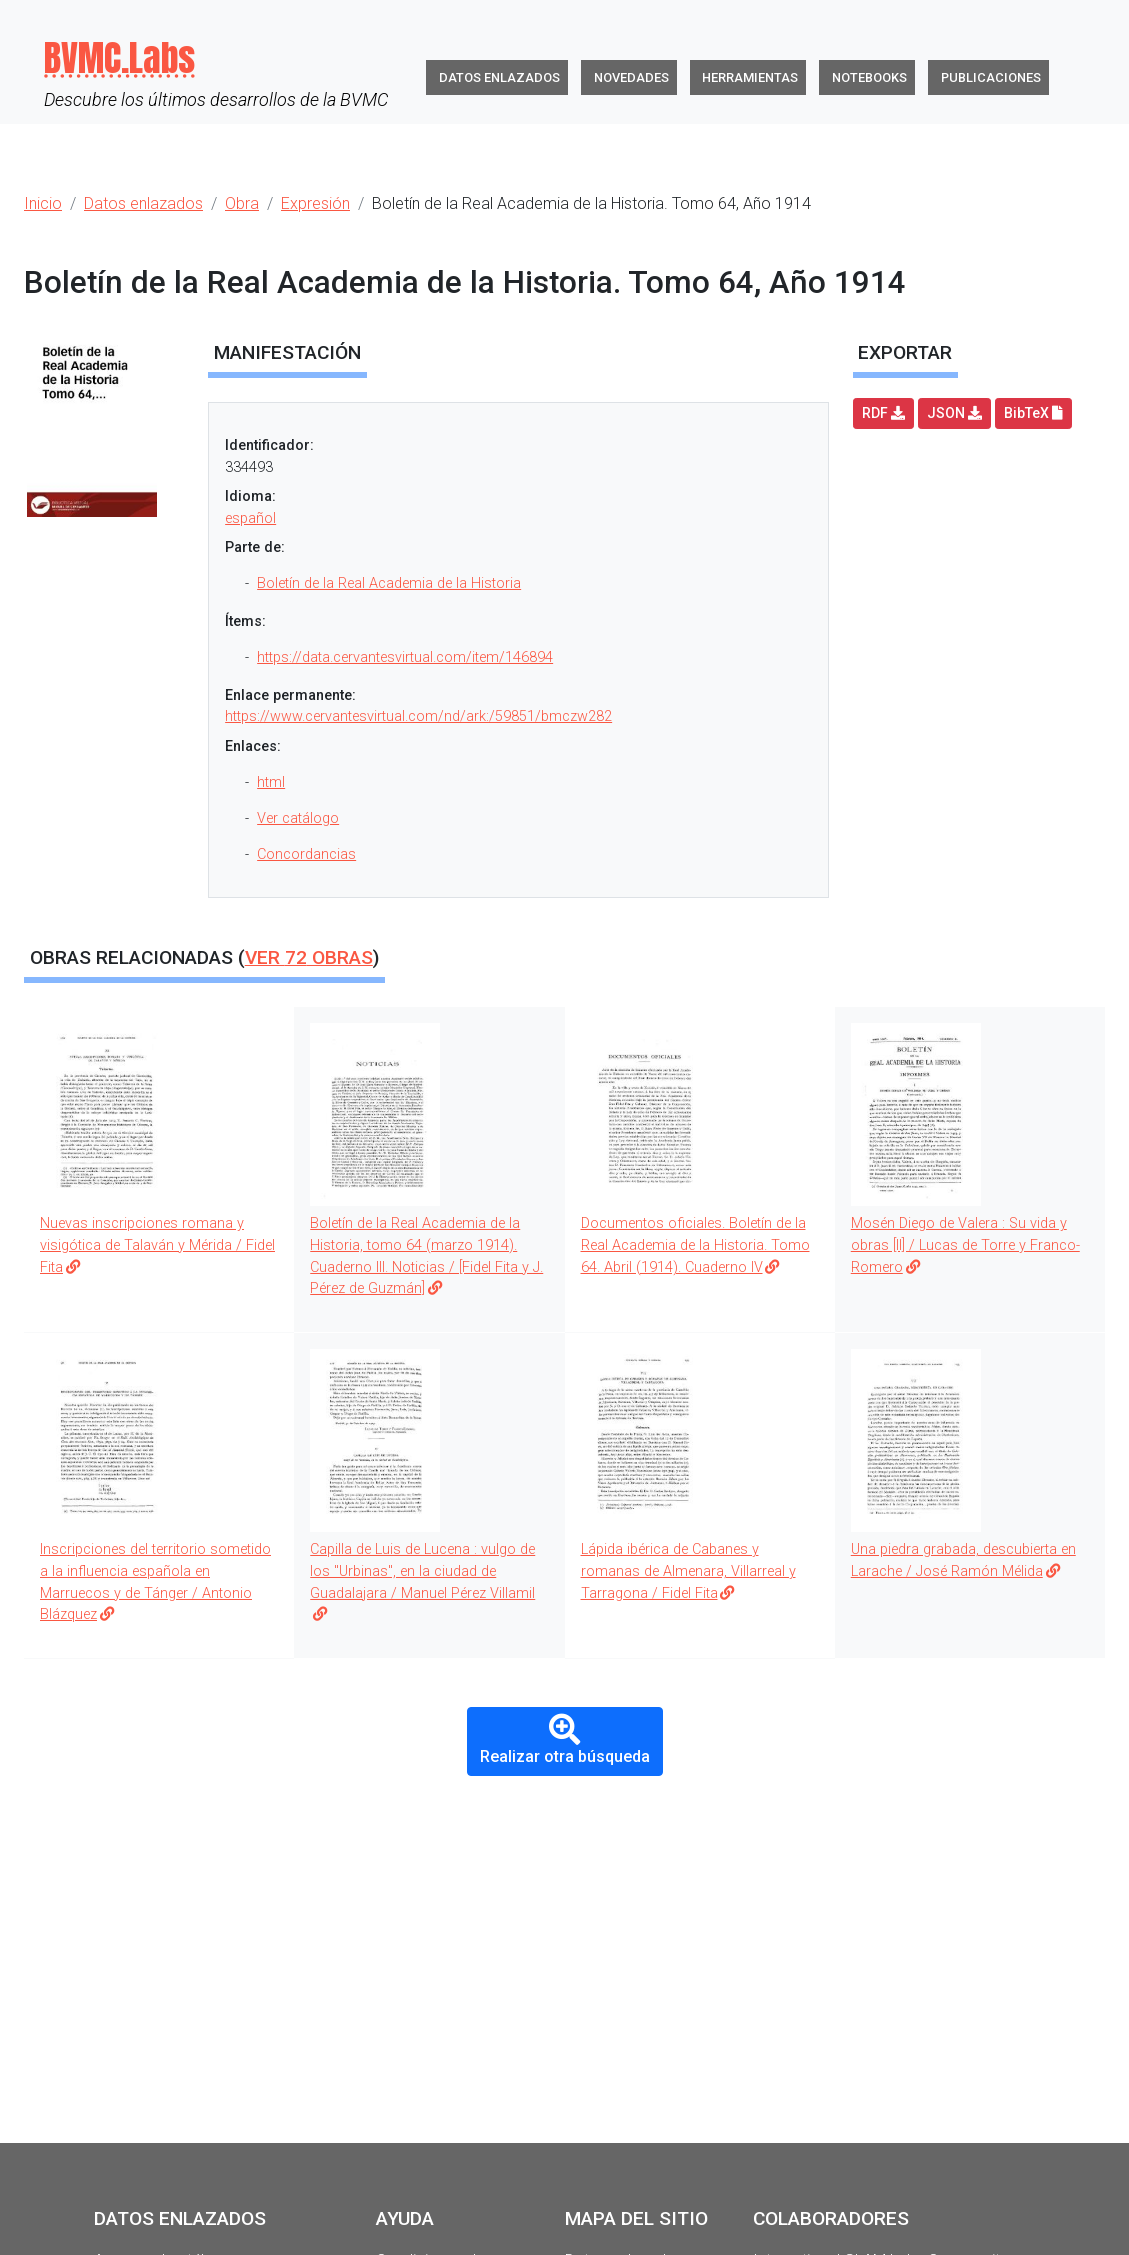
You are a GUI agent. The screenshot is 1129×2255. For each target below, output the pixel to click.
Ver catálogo (298, 818)
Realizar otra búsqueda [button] (565, 1740)
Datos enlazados (499, 77)
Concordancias (306, 854)
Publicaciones (991, 77)
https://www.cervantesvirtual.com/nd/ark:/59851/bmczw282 (418, 716)
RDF (883, 413)
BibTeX (1033, 413)
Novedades (631, 77)
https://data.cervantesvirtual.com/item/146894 (405, 657)
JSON (954, 413)
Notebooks (869, 77)
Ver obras (309, 957)
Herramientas (750, 77)
